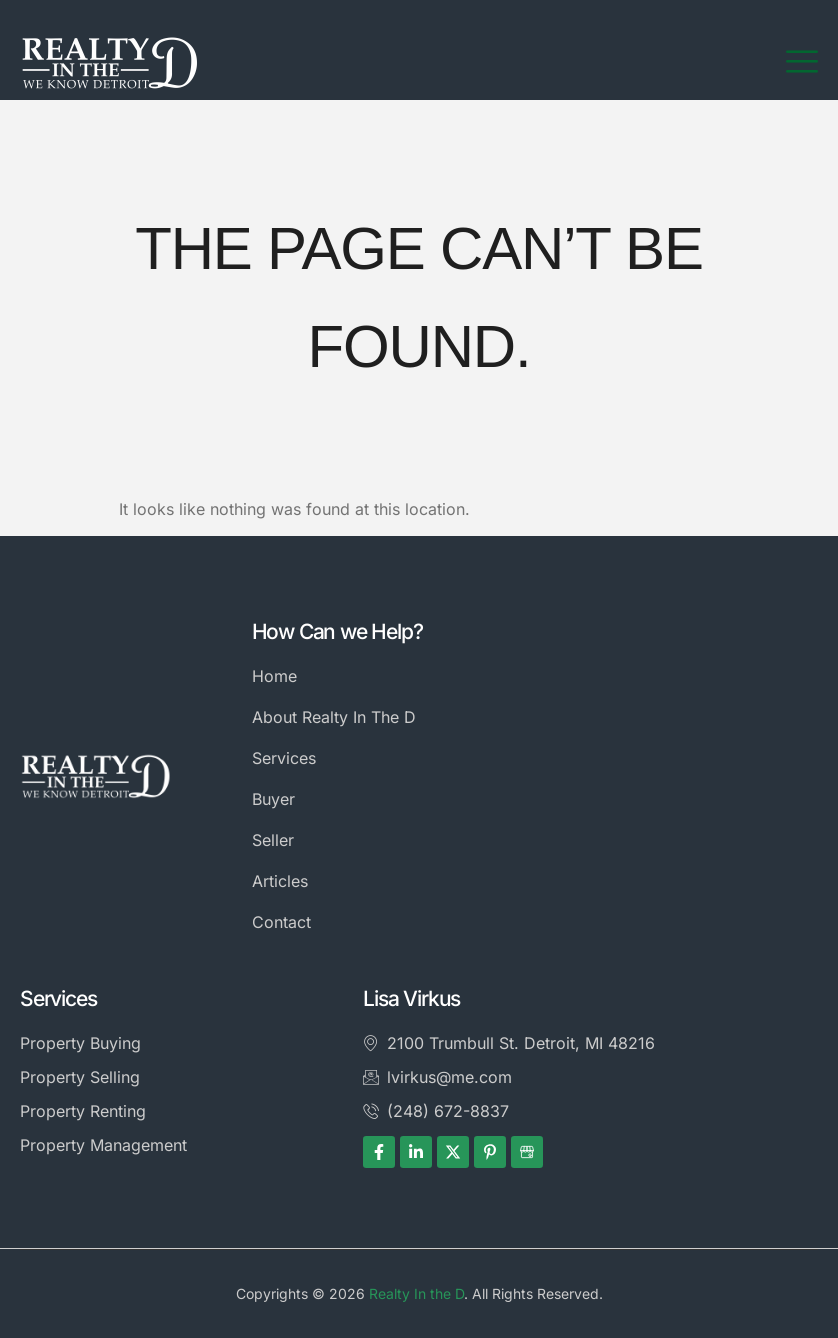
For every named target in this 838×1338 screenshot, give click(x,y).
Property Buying (80, 1043)
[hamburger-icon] (802, 62)
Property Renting (83, 1111)
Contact (281, 922)
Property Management (103, 1145)
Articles (280, 881)
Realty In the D (416, 1293)
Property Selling (80, 1077)
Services (284, 758)
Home (274, 676)
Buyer (273, 799)
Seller (273, 840)
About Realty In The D (334, 717)
